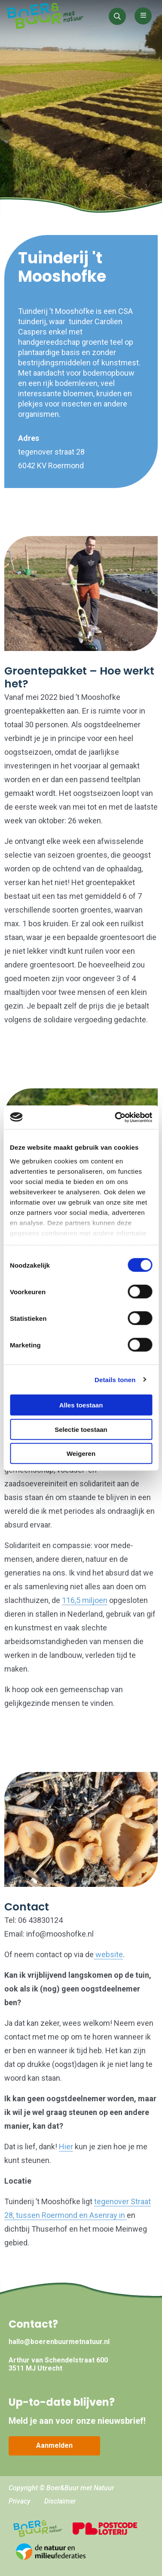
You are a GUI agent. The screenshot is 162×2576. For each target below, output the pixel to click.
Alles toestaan (81, 1405)
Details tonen (115, 1379)
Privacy (20, 2501)
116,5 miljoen (84, 1600)
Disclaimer (60, 2501)
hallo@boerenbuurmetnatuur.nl (59, 2342)
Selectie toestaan (81, 1429)
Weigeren (81, 1453)
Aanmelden (54, 2445)
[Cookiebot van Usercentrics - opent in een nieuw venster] (115, 1117)
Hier (66, 2146)
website (108, 1954)
